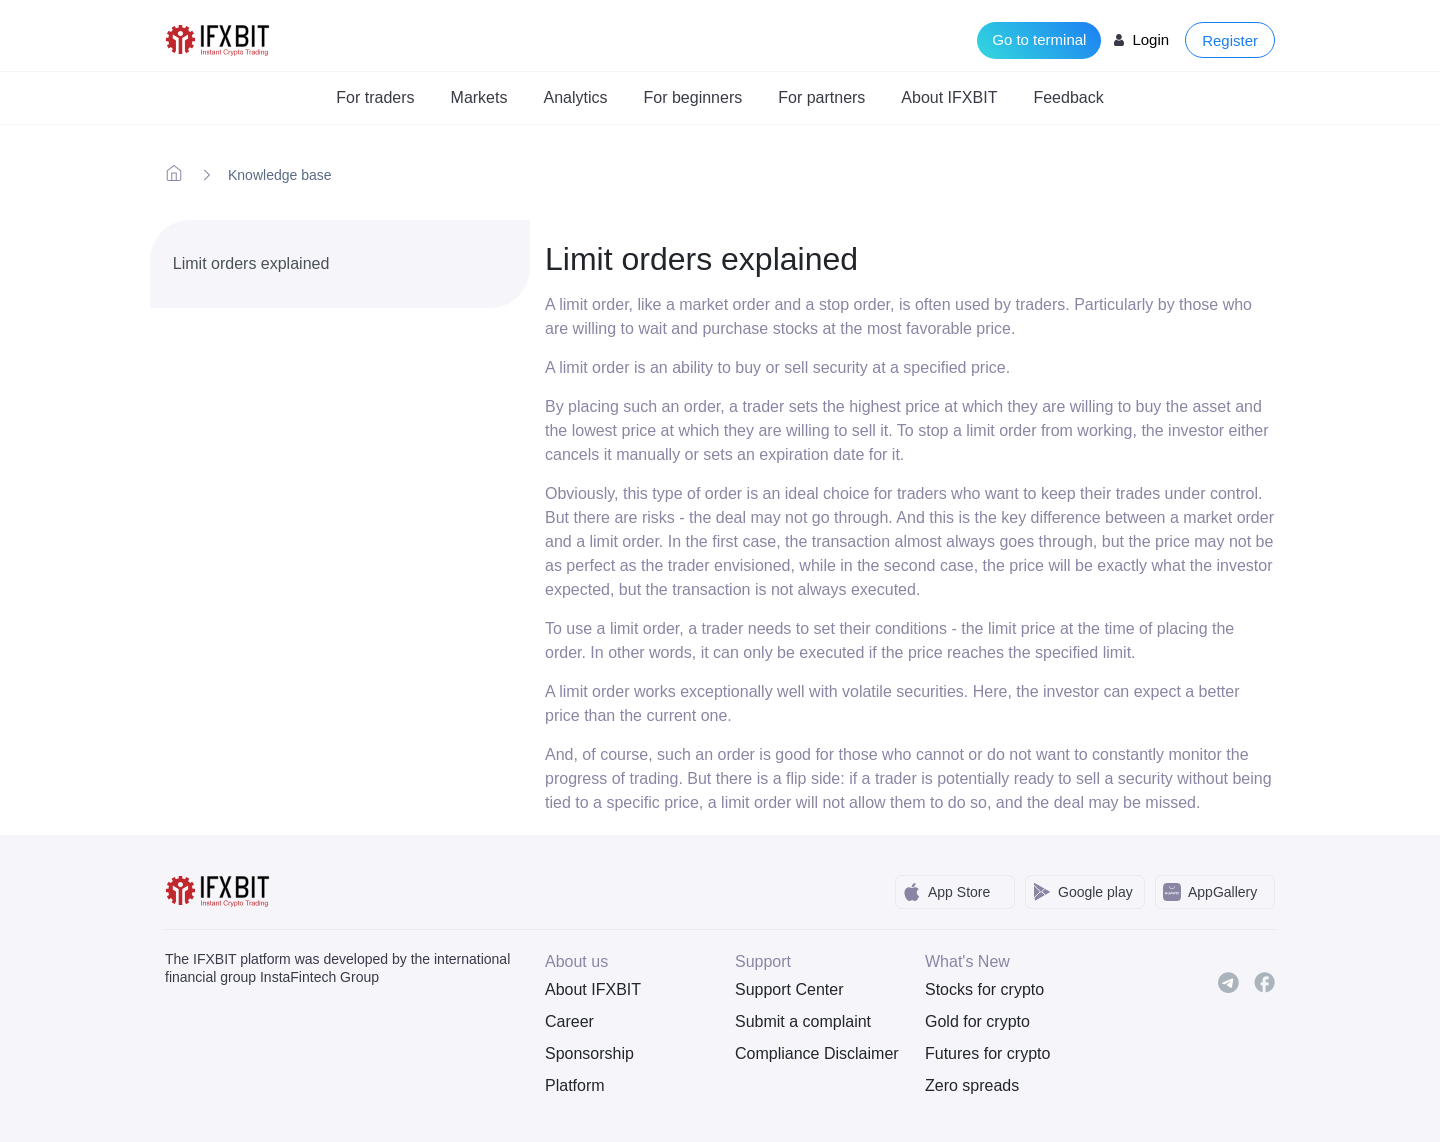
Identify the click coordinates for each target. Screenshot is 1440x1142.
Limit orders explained (251, 263)
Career (569, 1021)
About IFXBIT (593, 989)
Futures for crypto (987, 1053)
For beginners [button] (693, 97)
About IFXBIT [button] (949, 97)
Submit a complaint (803, 1021)
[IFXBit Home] (218, 38)
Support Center (789, 989)
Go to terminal (1039, 39)
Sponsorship (589, 1053)
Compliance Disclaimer (815, 1053)
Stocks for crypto (984, 989)
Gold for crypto (977, 1021)
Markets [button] (479, 97)
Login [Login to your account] (1150, 39)
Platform (575, 1085)
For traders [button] (375, 97)
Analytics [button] (575, 97)
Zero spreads (972, 1085)
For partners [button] (821, 97)
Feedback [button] (1068, 97)
